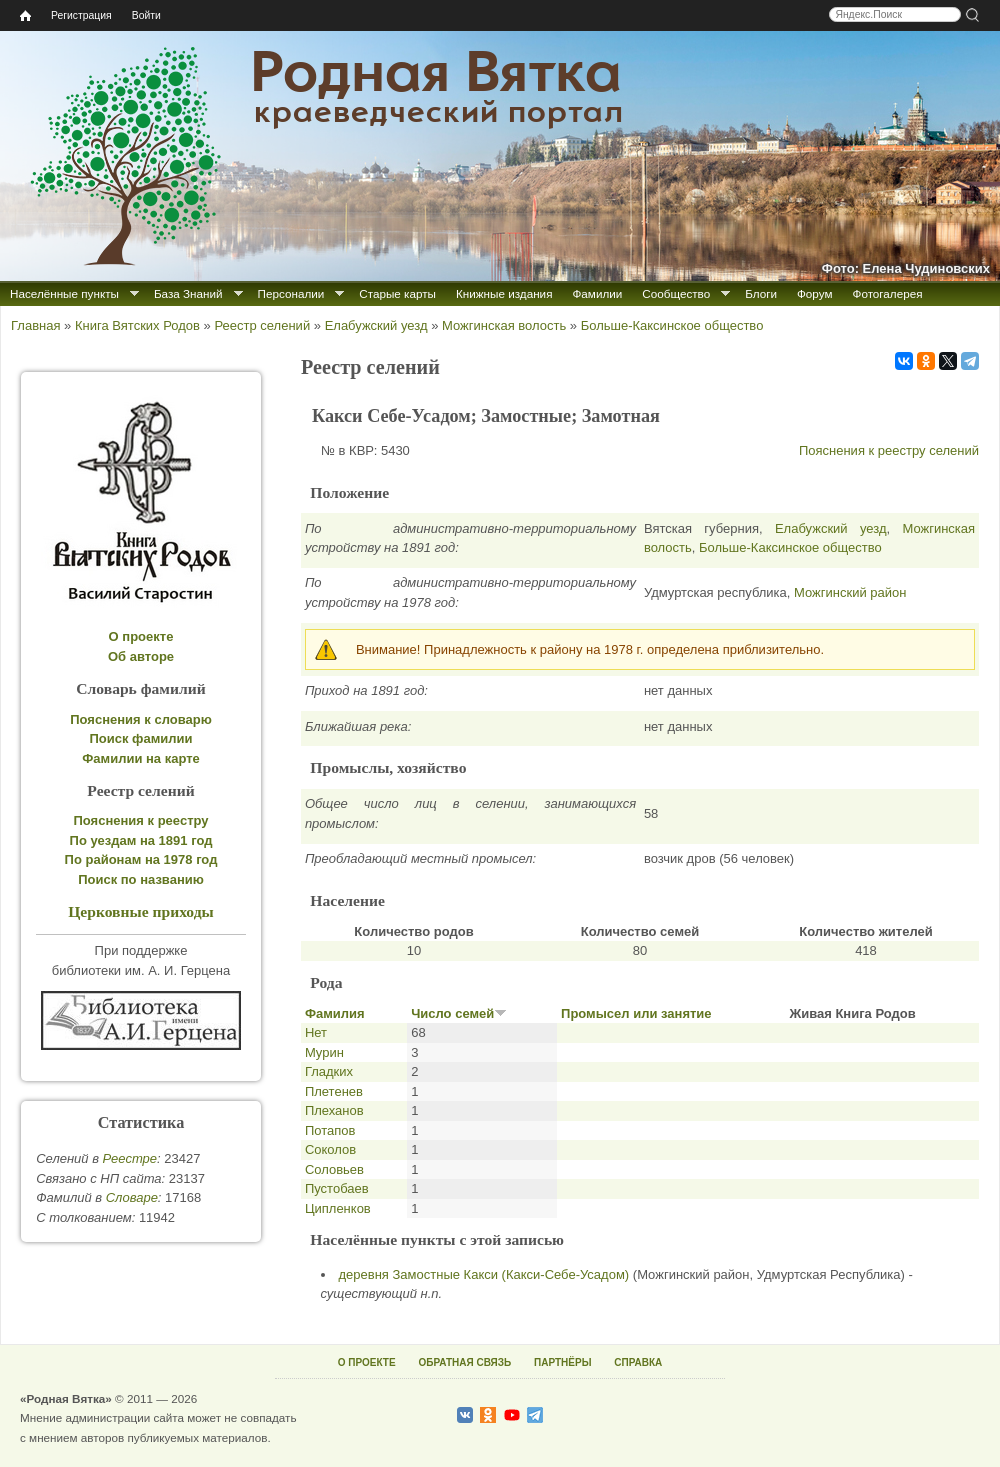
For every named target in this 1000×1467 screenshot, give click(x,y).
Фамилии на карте (141, 758)
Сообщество (676, 293)
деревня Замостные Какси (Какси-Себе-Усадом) (484, 1274)
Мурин (324, 1052)
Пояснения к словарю (141, 719)
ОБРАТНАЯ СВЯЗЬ (464, 1362)
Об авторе (141, 656)
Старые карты (397, 293)
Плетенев (334, 1091)
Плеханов (334, 1110)
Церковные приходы (141, 911)
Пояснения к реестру (141, 820)
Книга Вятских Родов (137, 325)
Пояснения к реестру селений (889, 450)
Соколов (330, 1149)
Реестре (130, 1158)
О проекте (141, 636)
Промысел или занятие (636, 1013)
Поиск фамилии (140, 738)
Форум (815, 293)
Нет (316, 1032)
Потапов (330, 1130)
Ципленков (338, 1208)
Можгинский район (850, 592)
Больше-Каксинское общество (672, 325)
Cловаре (132, 1197)
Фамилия (335, 1013)
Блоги (761, 293)
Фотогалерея (888, 293)
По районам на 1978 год (141, 859)
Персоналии (291, 293)
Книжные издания (504, 293)
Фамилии (597, 293)
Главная (35, 325)
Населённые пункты (64, 293)
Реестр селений (262, 325)
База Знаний (188, 293)
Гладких (329, 1071)
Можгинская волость (504, 325)
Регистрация (81, 15)
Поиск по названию (141, 879)
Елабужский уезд (376, 325)
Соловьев (334, 1169)
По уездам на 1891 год (141, 840)
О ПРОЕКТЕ (367, 1362)
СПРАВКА (638, 1362)
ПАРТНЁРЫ (562, 1362)
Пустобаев (337, 1188)
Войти (146, 15)
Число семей (459, 1013)
